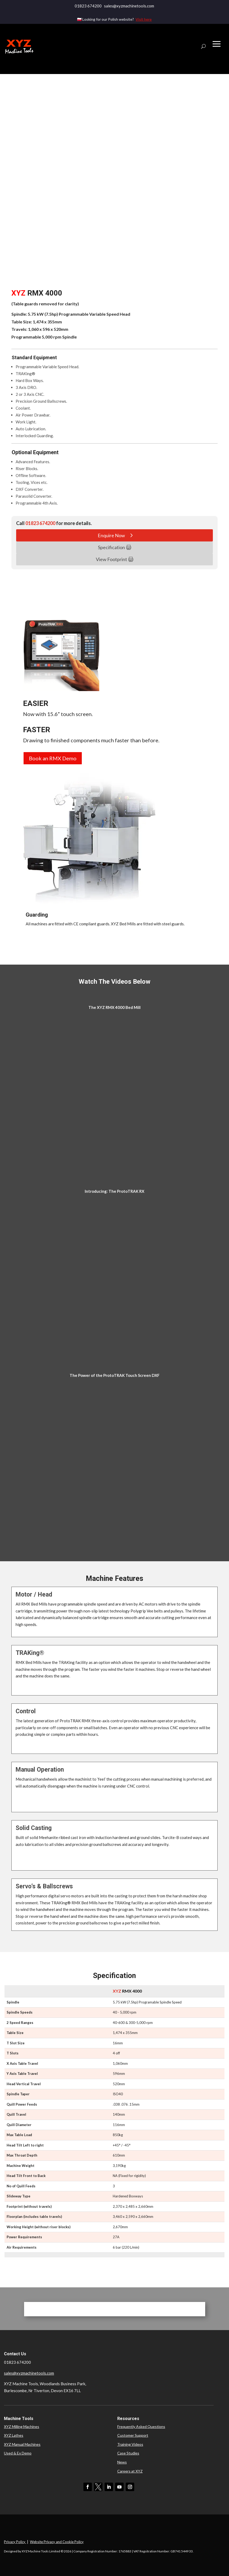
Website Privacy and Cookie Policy (57, 2542)
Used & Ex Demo (18, 2453)
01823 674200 (88, 5)
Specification (111, 547)
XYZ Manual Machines (22, 2444)
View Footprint (111, 559)
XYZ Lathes (13, 2435)
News (122, 2462)
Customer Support (132, 2435)
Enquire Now (111, 535)
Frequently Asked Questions (141, 2426)
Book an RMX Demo (53, 758)
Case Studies (128, 2453)
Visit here (144, 19)
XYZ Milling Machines (21, 2426)
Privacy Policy (15, 2542)
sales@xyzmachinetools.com (29, 2373)
